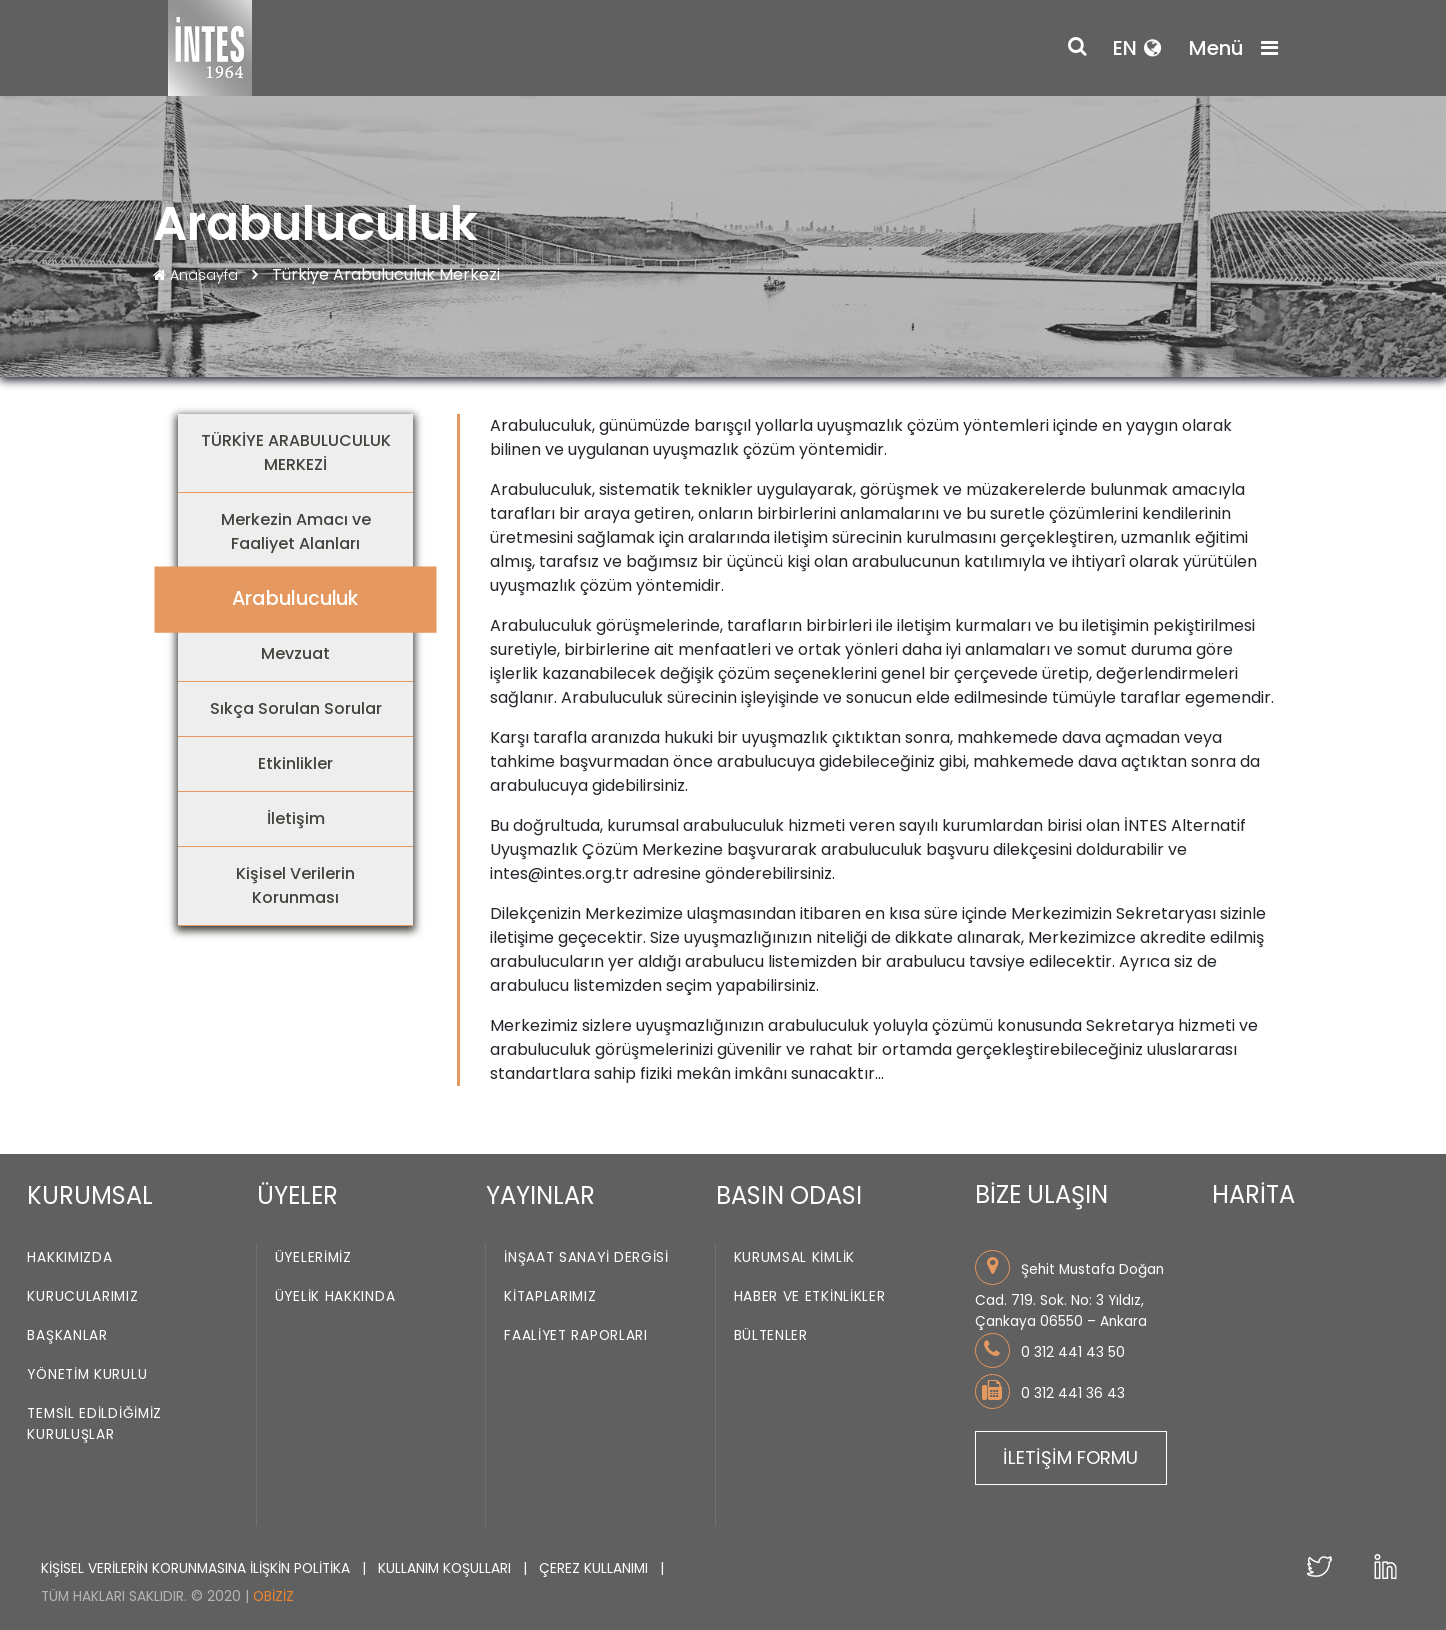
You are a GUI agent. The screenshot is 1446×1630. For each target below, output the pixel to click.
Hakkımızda (69, 1258)
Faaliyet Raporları (576, 1336)
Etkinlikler (295, 763)
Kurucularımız (82, 1297)
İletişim (296, 818)
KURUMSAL (90, 1195)
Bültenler (771, 1336)
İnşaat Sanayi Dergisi (586, 1258)
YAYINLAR (540, 1195)
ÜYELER (297, 1195)
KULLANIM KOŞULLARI (446, 1568)
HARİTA (1253, 1194)
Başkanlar (67, 1336)
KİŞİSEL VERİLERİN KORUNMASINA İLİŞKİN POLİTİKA (197, 1568)
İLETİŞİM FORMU (1070, 1457)
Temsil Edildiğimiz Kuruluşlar (94, 1425)
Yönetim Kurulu (87, 1375)
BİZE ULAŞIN (1041, 1194)
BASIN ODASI (789, 1195)
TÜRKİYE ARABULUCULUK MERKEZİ (296, 452)
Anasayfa (197, 275)
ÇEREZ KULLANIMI (595, 1568)
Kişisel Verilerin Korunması (295, 885)
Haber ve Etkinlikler (810, 1297)
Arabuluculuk (295, 598)
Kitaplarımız (550, 1297)
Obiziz (273, 1596)
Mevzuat (295, 653)
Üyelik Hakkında (335, 1297)
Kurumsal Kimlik (795, 1258)
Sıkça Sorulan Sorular (296, 708)
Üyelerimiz (313, 1258)
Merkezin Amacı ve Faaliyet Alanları (296, 531)
